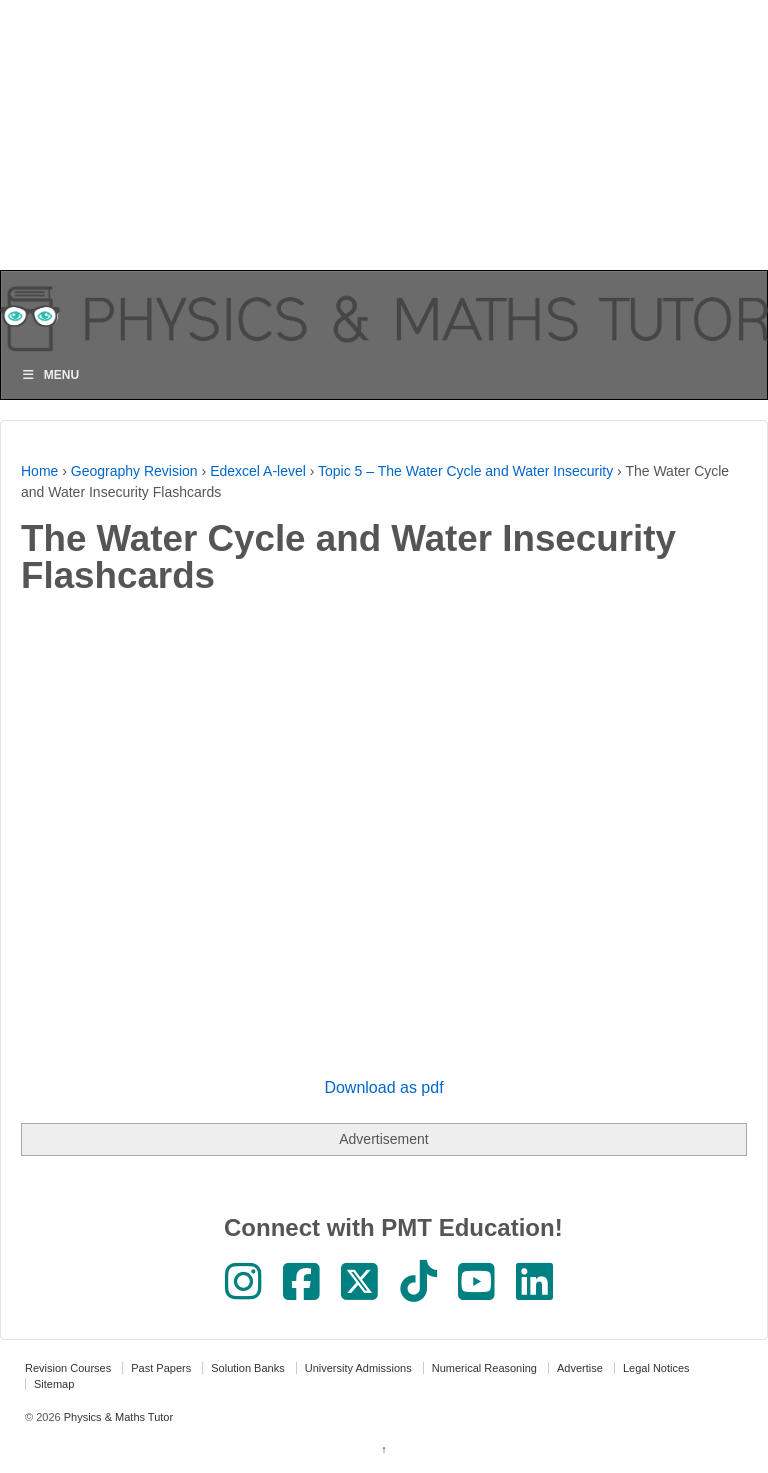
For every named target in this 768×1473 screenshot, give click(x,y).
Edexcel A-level (258, 471)
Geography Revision (134, 471)
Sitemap (54, 1384)
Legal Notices (656, 1368)
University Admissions (358, 1368)
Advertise (580, 1368)
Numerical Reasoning (484, 1368)
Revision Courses (68, 1368)
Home (39, 471)
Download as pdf (383, 1087)
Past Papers (161, 1368)
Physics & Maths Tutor (117, 1417)
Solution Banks (247, 1368)
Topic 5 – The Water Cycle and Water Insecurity (465, 471)
